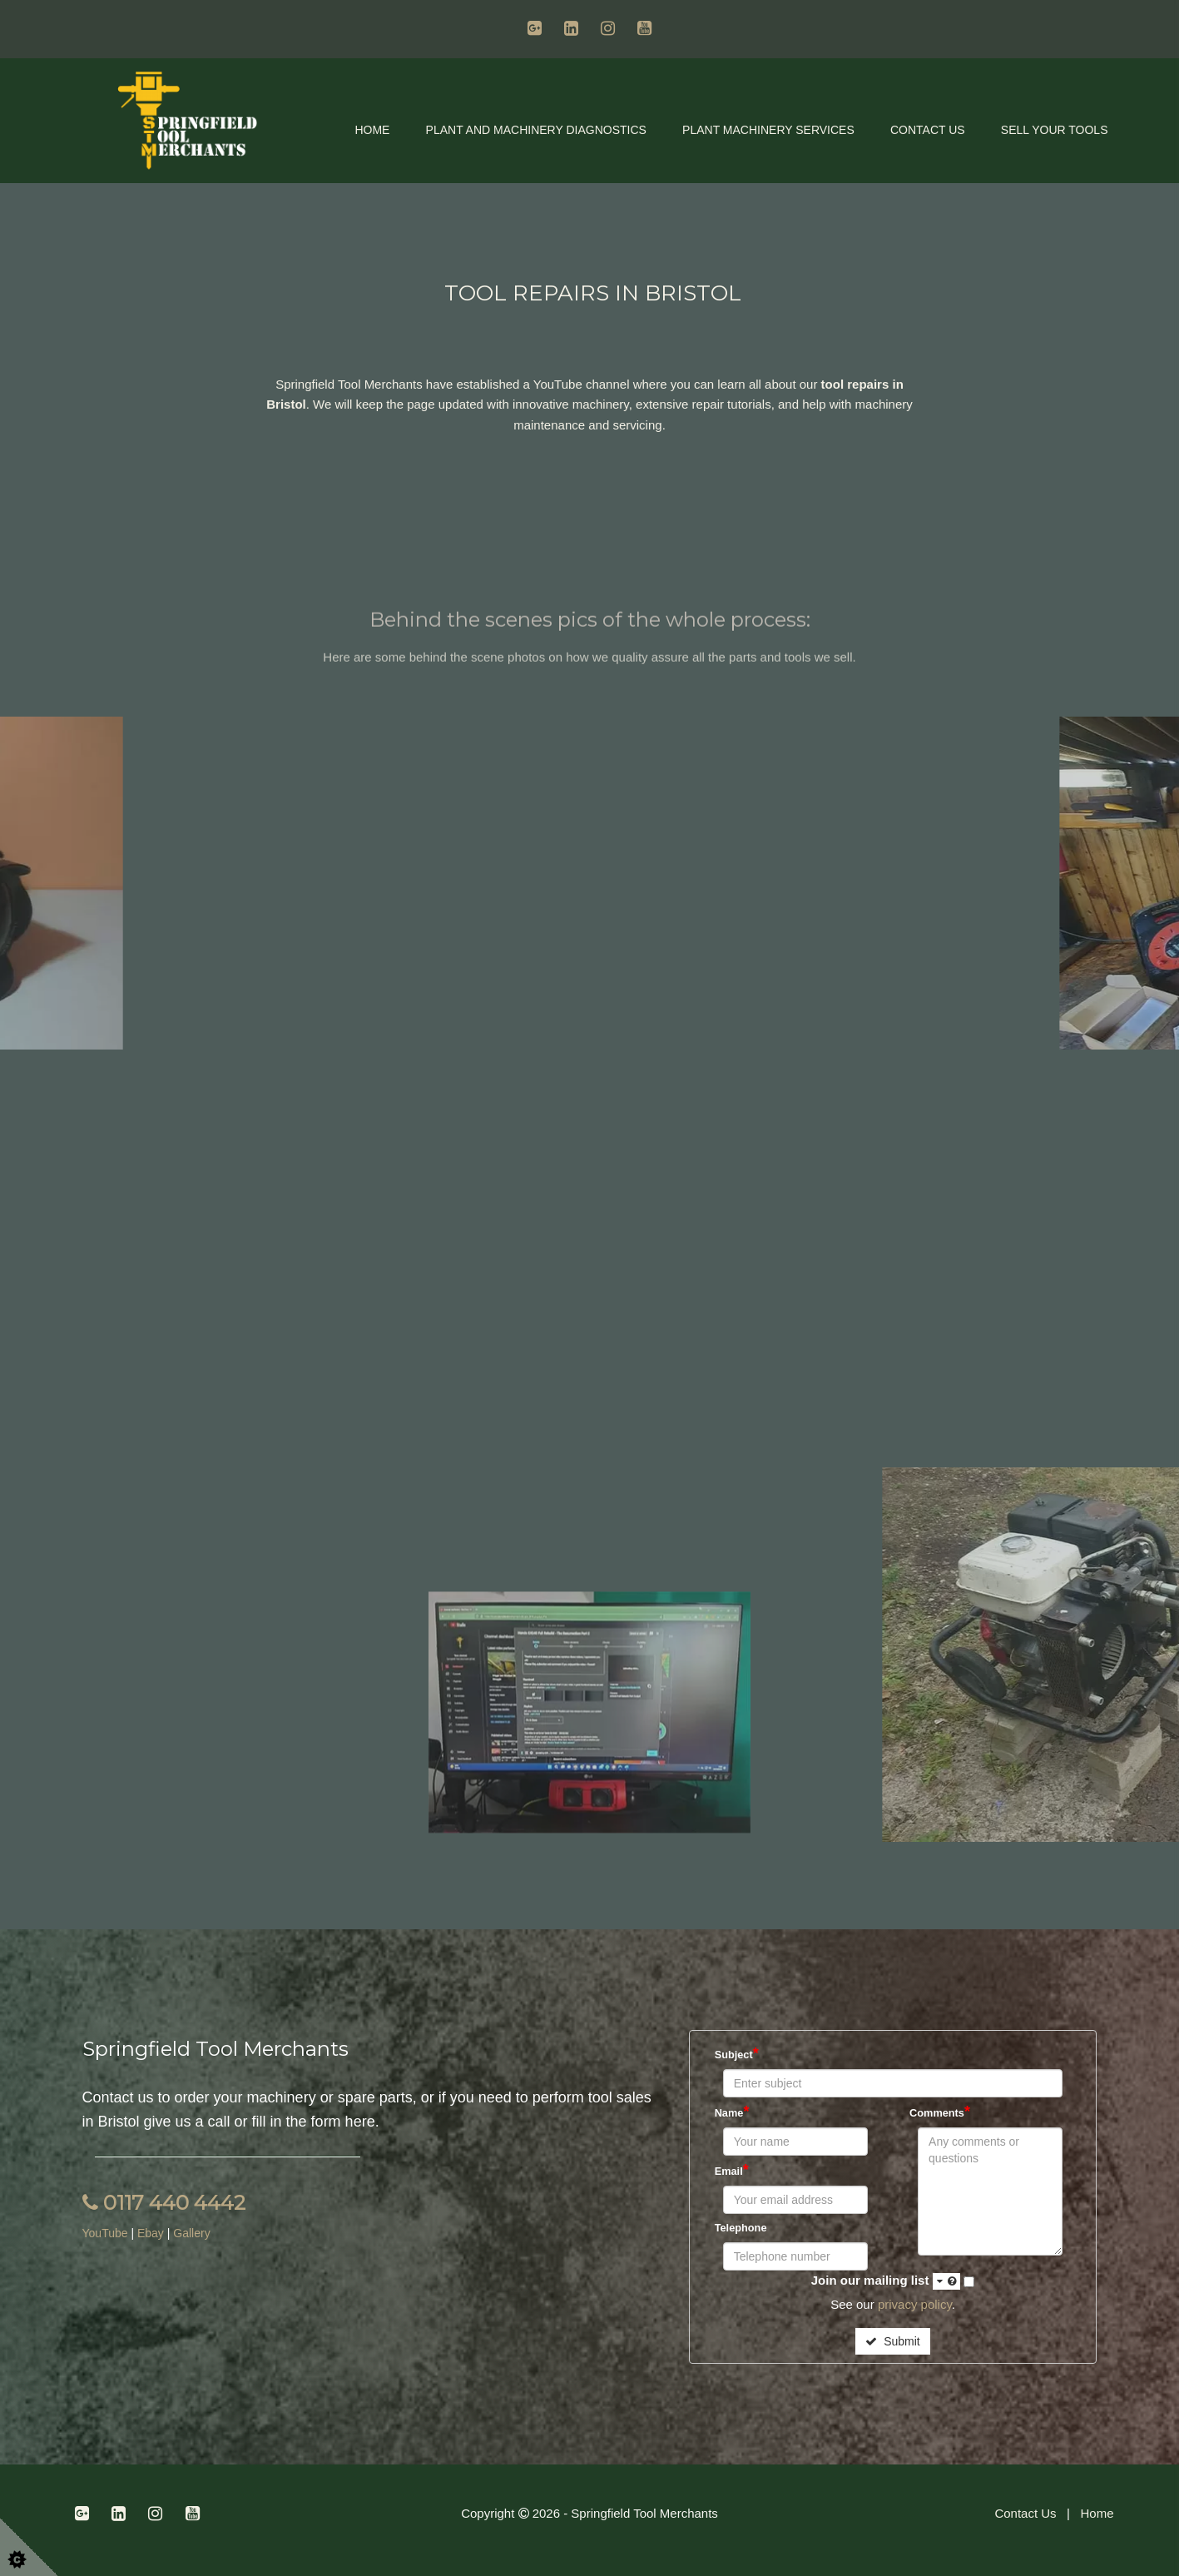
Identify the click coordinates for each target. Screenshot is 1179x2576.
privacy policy (915, 2304)
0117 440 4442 (163, 2203)
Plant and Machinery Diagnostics (536, 129)
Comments (939, 2111)
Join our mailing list (886, 2281)
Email (732, 2170)
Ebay (150, 2233)
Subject (737, 2053)
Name (732, 2111)
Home (371, 129)
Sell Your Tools (1054, 129)
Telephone (741, 2227)
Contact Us (927, 129)
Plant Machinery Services (768, 129)
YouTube (106, 2233)
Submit (892, 2341)
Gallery (191, 2233)
